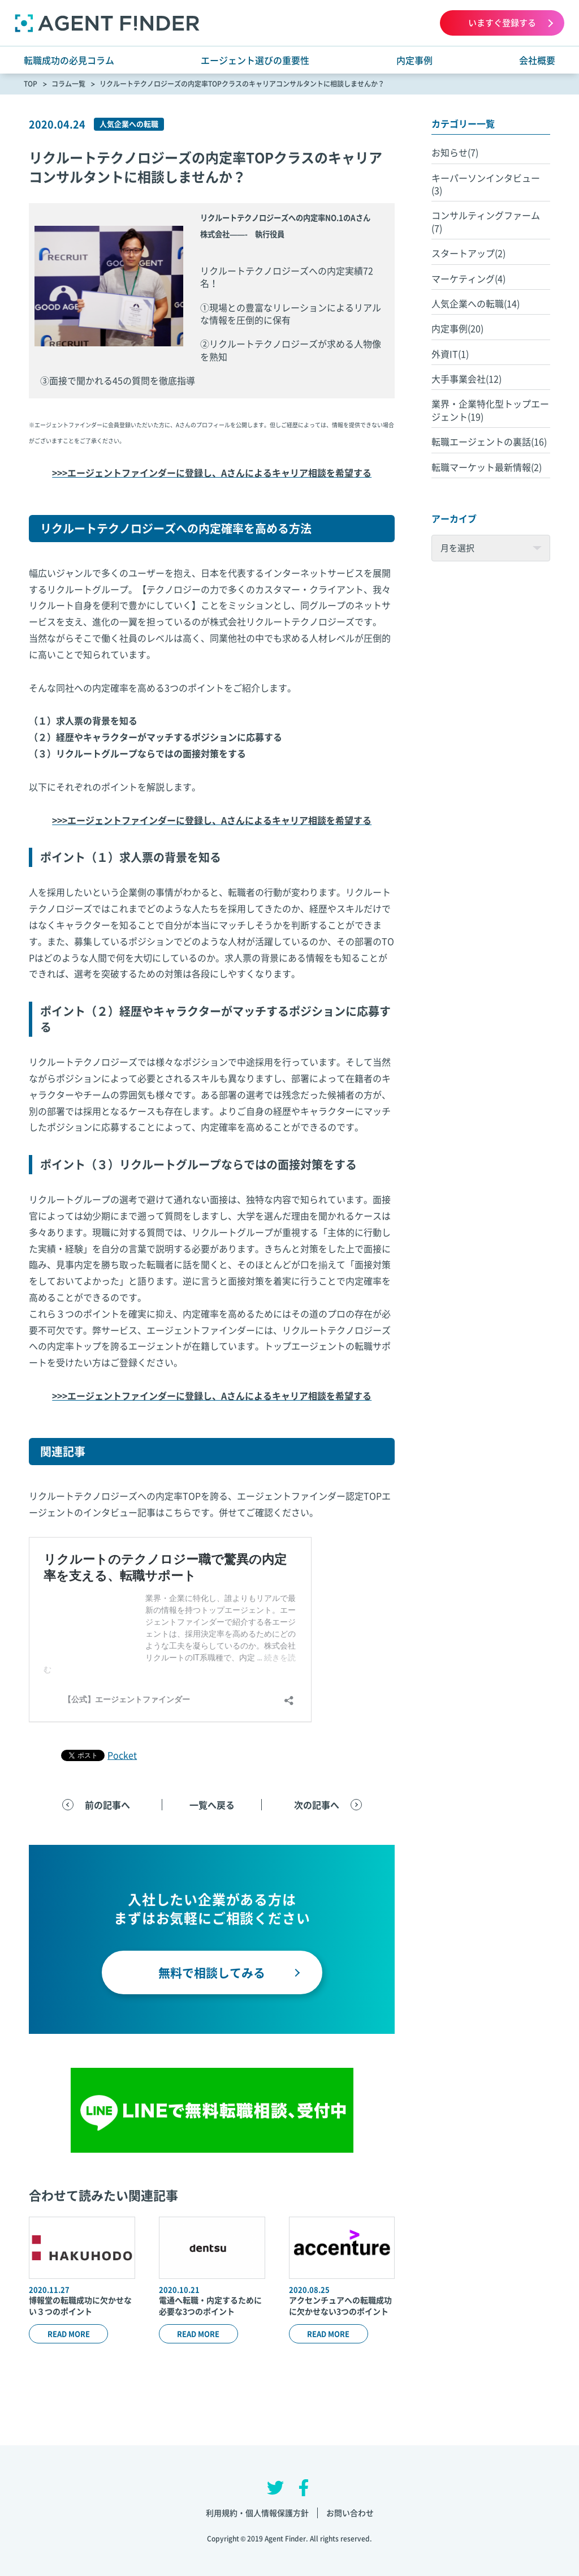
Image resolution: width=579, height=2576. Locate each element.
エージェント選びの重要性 (255, 60)
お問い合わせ (350, 2513)
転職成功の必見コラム (69, 60)
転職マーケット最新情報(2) (486, 467)
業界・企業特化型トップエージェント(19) (490, 410)
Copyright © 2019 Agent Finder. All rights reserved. (290, 2539)
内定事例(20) (457, 328)
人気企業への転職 (129, 123)
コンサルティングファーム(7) (485, 221)
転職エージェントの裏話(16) (489, 441)
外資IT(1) (450, 353)
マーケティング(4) (468, 278)
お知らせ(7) (454, 152)
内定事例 (414, 60)
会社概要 (537, 60)
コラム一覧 (68, 84)
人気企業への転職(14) (475, 303)
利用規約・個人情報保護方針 (257, 2513)
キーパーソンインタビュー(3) (485, 184)
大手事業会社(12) (466, 378)
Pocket (122, 1755)
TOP (30, 84)
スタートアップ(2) (468, 253)
